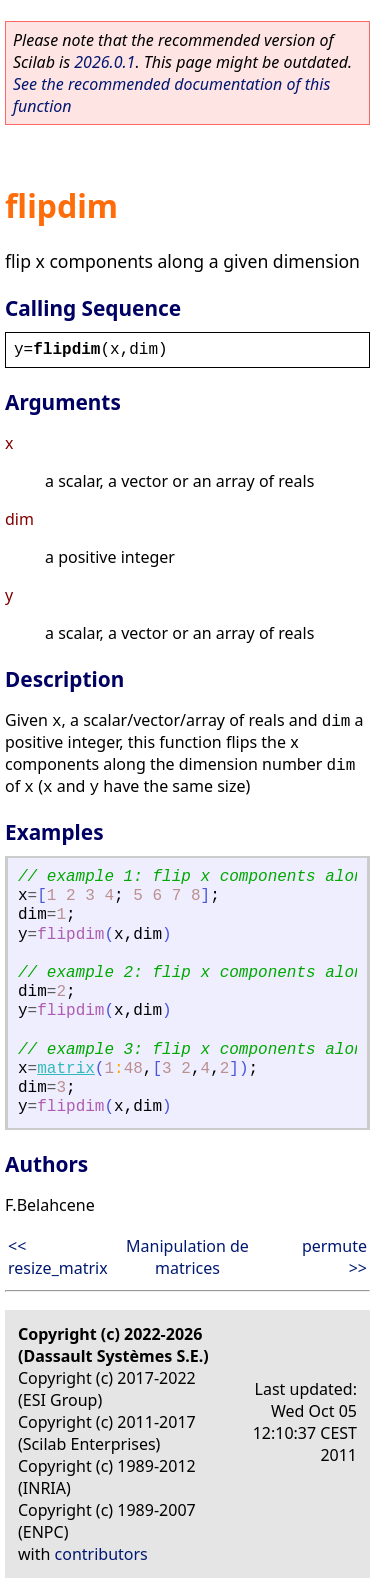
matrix (66, 1069)
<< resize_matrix (58, 1257)
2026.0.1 (104, 62)
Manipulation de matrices (187, 1257)
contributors (101, 1554)
